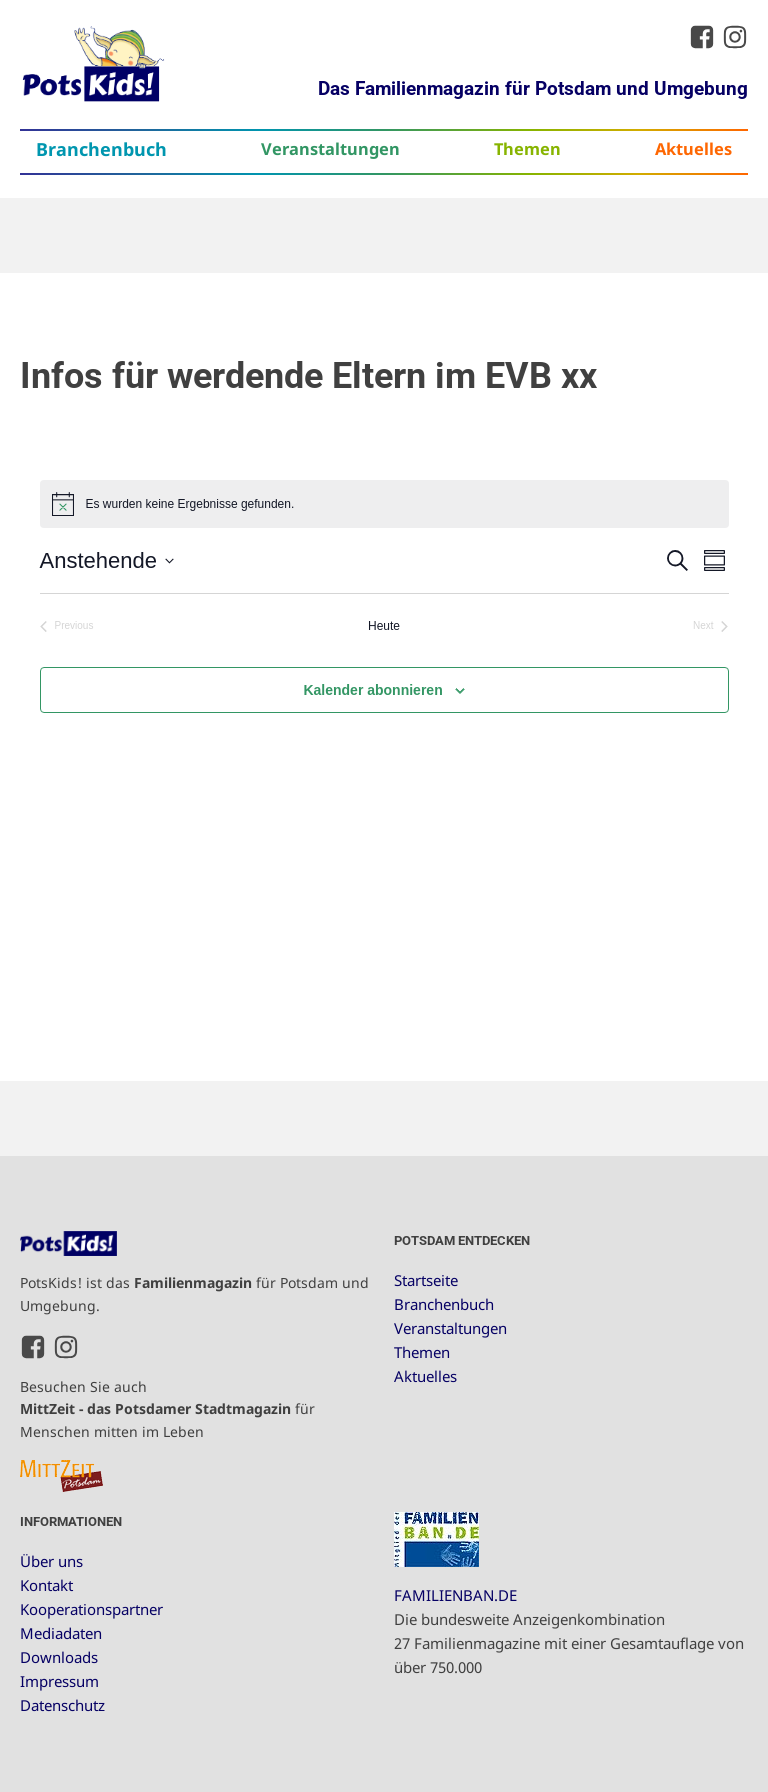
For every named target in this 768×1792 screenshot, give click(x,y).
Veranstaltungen (330, 148)
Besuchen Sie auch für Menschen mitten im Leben (167, 1409)
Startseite (426, 1280)
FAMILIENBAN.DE (455, 1595)
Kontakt (46, 1585)
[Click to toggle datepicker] (107, 560)
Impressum (59, 1681)
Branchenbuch (101, 149)
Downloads (59, 1657)
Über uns (51, 1561)
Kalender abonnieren (372, 690)
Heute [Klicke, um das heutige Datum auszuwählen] (384, 626)
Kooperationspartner (91, 1609)
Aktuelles (693, 148)
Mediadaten (61, 1633)
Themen (527, 148)
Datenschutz (62, 1705)
